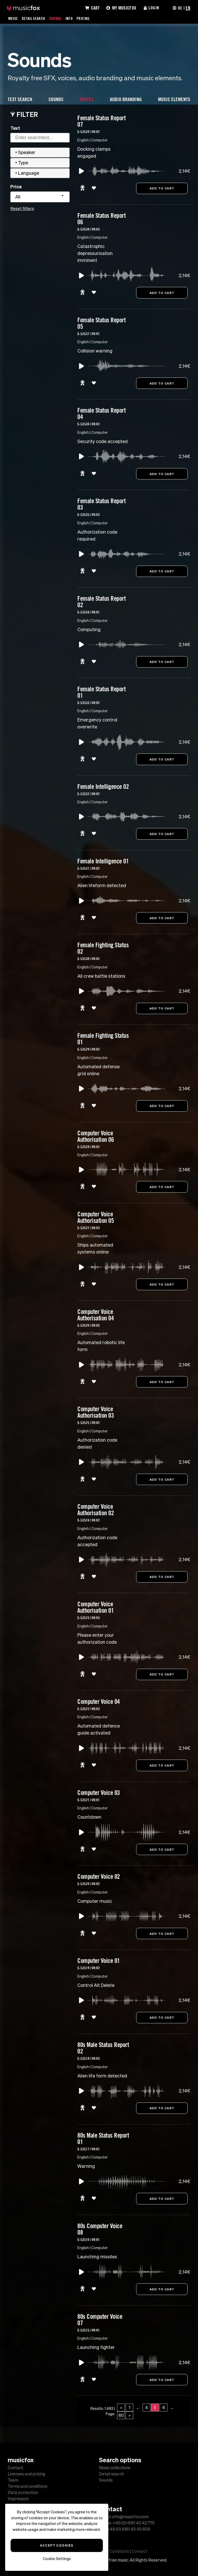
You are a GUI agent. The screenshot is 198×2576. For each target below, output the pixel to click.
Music (13, 18)
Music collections (114, 2467)
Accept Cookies (56, 2545)
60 (121, 2420)
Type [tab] (21, 162)
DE (180, 8)
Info (69, 18)
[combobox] (40, 196)
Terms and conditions (27, 2486)
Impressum (18, 2498)
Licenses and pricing (26, 2473)
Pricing (83, 18)
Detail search (111, 2473)
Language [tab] (26, 173)
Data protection (23, 2492)
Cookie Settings (57, 2558)
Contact (15, 2467)
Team (13, 2480)
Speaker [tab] (24, 152)
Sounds (56, 18)
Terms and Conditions (109, 2551)
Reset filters (22, 208)
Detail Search (34, 18)
